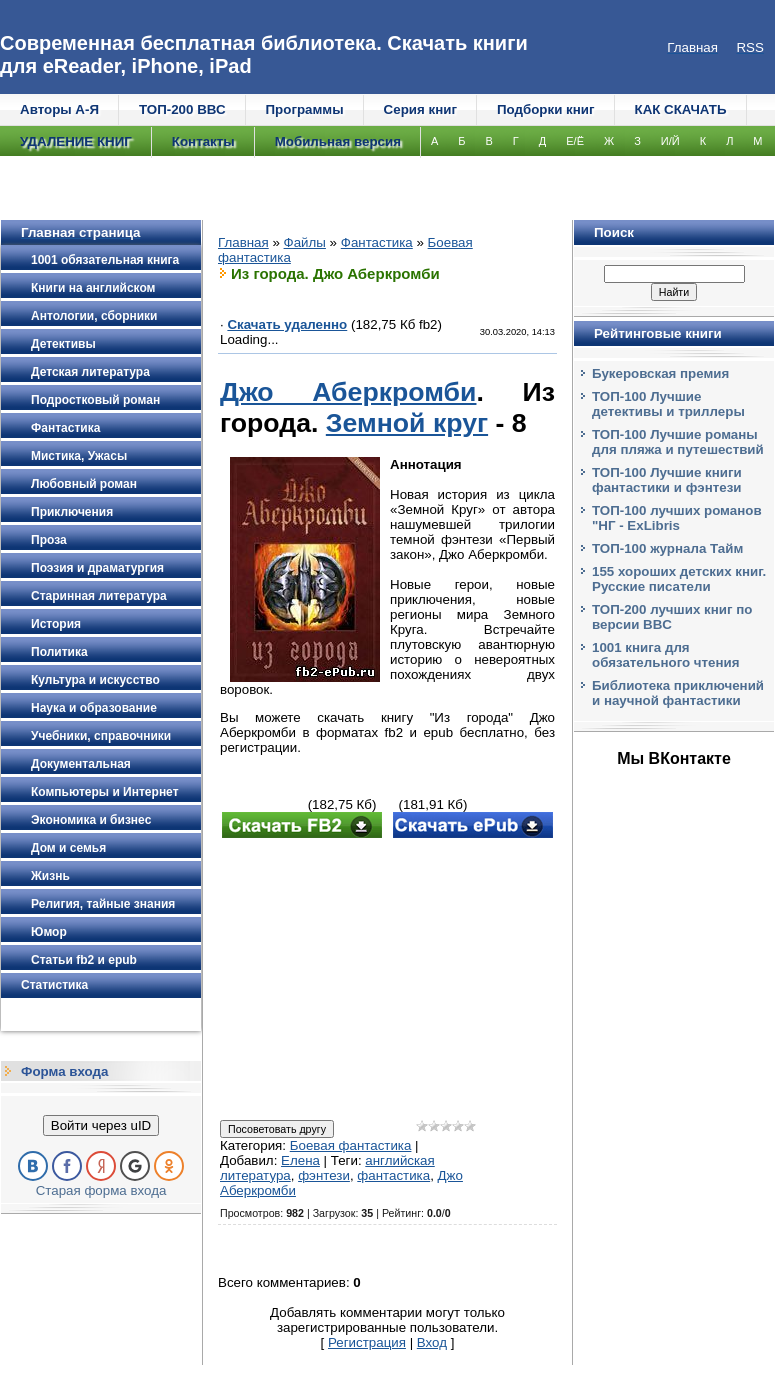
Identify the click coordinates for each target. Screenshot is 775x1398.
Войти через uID (101, 1125)
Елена (300, 1160)
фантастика (393, 1175)
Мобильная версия (338, 141)
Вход (432, 1342)
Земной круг (407, 423)
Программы (305, 109)
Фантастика (377, 242)
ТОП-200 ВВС (182, 109)
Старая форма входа (101, 1190)
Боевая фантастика (351, 1145)
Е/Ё (575, 141)
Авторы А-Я (59, 109)
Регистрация (367, 1342)
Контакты (203, 141)
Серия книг (420, 109)
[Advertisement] (387, 981)
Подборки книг (546, 109)
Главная (243, 242)
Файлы (305, 242)
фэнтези (324, 1175)
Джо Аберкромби (348, 392)
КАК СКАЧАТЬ (681, 109)
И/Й (670, 141)
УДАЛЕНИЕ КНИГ (76, 141)
